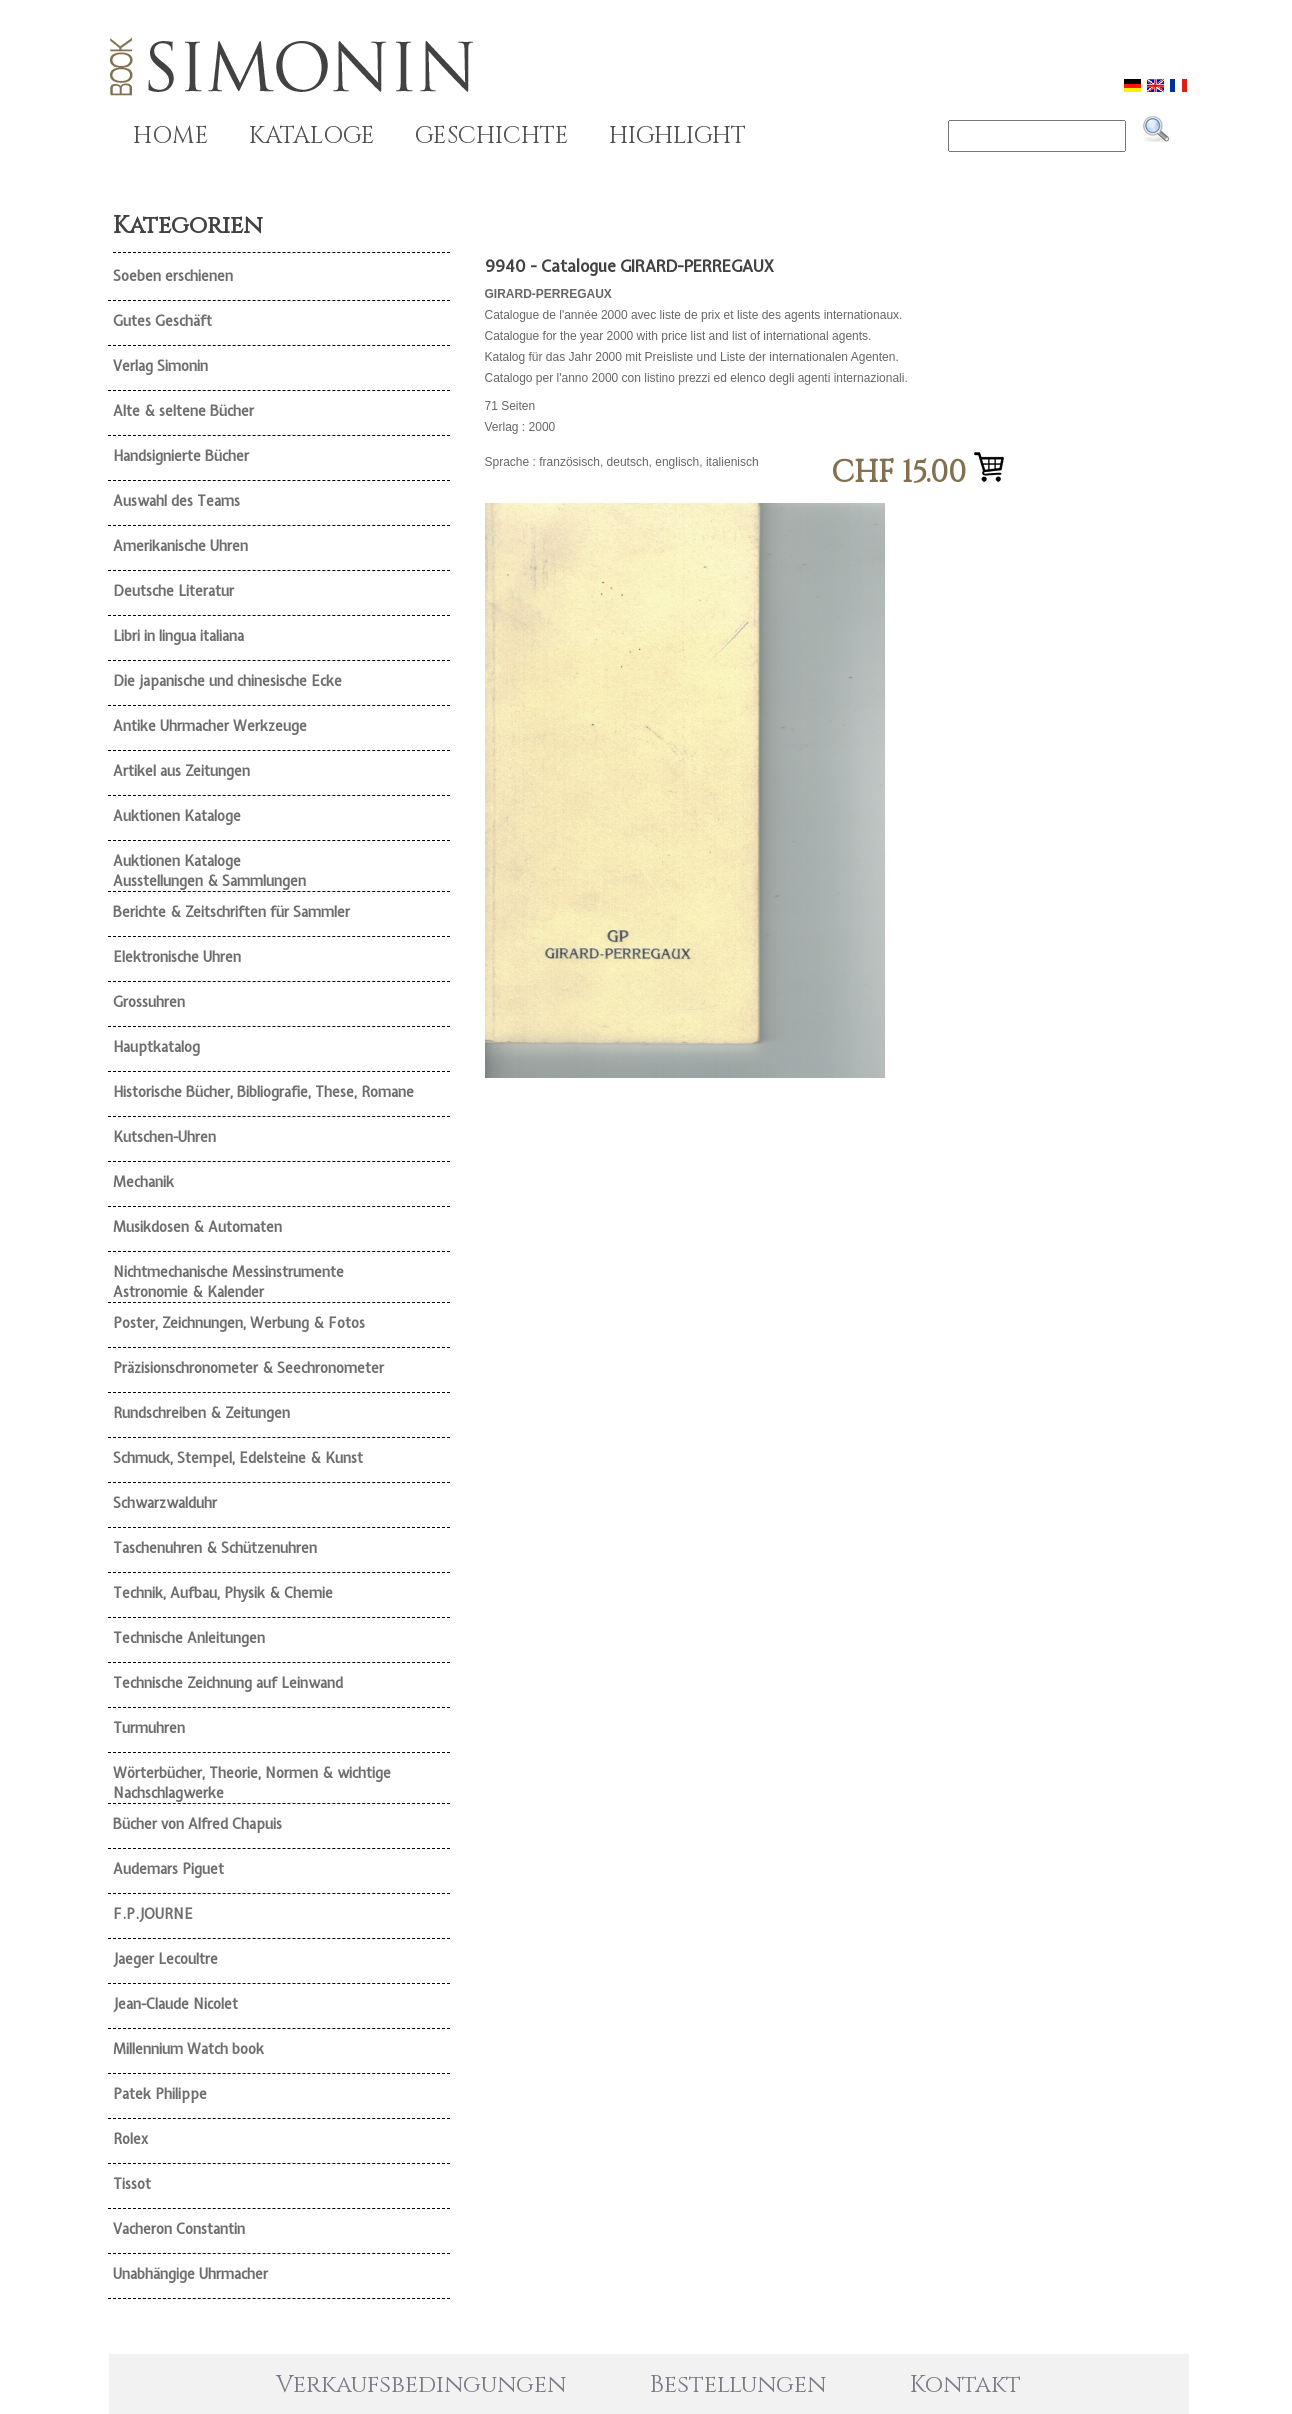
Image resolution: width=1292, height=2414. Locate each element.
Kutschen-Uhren (164, 1137)
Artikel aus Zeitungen (181, 771)
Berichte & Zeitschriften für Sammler (231, 912)
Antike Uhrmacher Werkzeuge (210, 726)
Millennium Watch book (188, 2049)
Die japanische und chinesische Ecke (227, 681)
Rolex (130, 2139)
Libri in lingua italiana (178, 636)
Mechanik (143, 1182)
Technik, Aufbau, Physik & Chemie (223, 1593)
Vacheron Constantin (179, 2229)
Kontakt (965, 2385)
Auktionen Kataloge (177, 816)
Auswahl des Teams (176, 501)
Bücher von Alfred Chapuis (197, 1824)
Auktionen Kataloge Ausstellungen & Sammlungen (209, 871)
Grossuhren (149, 1002)
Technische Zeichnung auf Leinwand (228, 1683)
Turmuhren (149, 1728)
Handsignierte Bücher (181, 456)
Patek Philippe (160, 2094)
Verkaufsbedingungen (421, 2385)
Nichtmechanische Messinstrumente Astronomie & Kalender (228, 1282)
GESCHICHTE (492, 136)
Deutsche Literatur (173, 591)
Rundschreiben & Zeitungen (201, 1413)
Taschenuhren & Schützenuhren (215, 1548)
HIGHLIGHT (677, 136)
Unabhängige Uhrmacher (190, 2274)
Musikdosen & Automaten (197, 1227)
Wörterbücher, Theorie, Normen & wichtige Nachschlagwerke (252, 1783)
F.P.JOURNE (153, 1914)
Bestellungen (738, 2385)
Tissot (132, 2184)
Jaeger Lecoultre (165, 1959)
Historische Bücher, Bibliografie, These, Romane (263, 1092)
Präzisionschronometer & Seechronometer (248, 1368)
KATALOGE (312, 136)
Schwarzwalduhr (165, 1503)
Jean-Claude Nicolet (175, 2004)
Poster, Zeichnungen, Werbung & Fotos (239, 1323)
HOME (171, 136)
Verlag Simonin (160, 366)
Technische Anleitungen (189, 1638)
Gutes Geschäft (162, 321)
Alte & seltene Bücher (183, 411)
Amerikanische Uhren (180, 546)
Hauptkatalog (156, 1047)
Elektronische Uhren (177, 957)
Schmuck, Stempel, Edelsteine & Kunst (238, 1458)
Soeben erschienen (173, 276)
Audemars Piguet (168, 1869)
